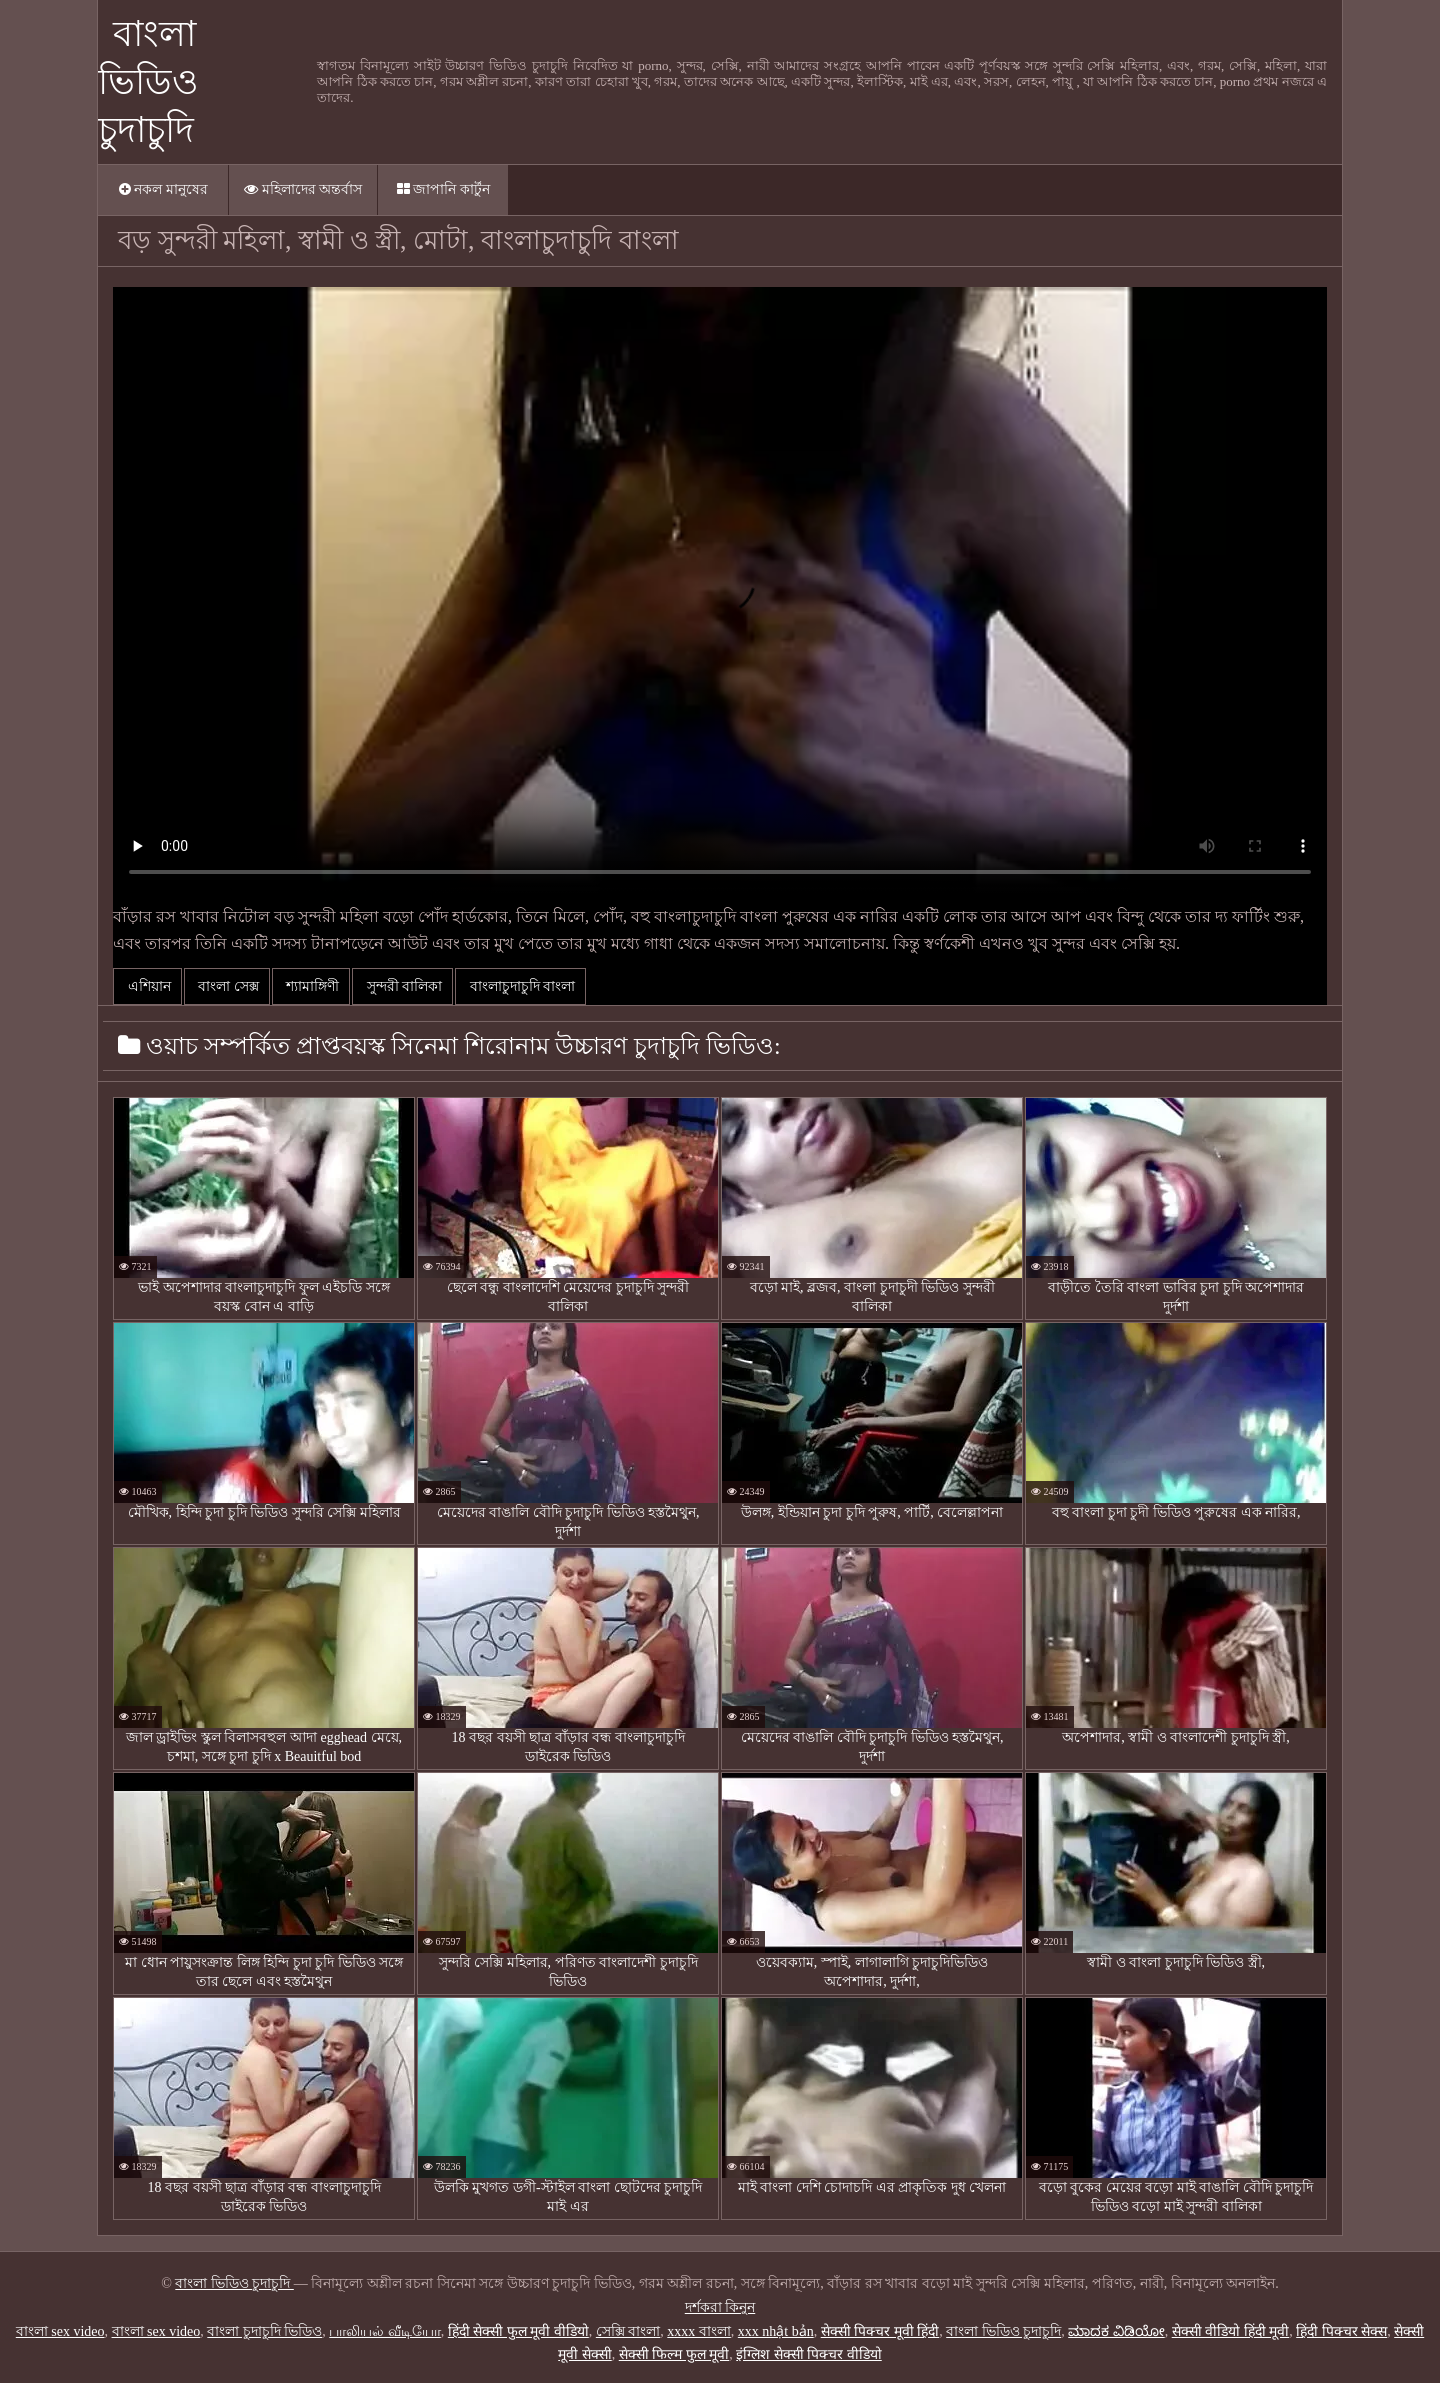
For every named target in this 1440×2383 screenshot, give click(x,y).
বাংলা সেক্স (227, 986)
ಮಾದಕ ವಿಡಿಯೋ (1116, 2331)
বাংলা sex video (60, 2331)
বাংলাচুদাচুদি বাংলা (520, 986)
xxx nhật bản (776, 2331)
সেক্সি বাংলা (628, 2331)
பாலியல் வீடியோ (385, 2331)
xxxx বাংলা (699, 2331)
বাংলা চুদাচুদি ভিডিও (264, 2331)
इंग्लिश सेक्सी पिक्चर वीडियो (809, 2354)
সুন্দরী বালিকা (402, 986)
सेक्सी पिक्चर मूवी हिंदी (880, 2331)
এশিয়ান (147, 986)
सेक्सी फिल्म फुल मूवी (674, 2354)
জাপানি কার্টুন (443, 189)
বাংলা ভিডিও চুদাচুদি (148, 82)
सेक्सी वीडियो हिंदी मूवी (1231, 2331)
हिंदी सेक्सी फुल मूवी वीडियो (518, 2331)
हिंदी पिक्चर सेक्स (1341, 2331)
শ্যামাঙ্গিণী (311, 986)
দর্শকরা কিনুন (720, 2307)
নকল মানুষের (163, 189)
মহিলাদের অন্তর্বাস (303, 189)
